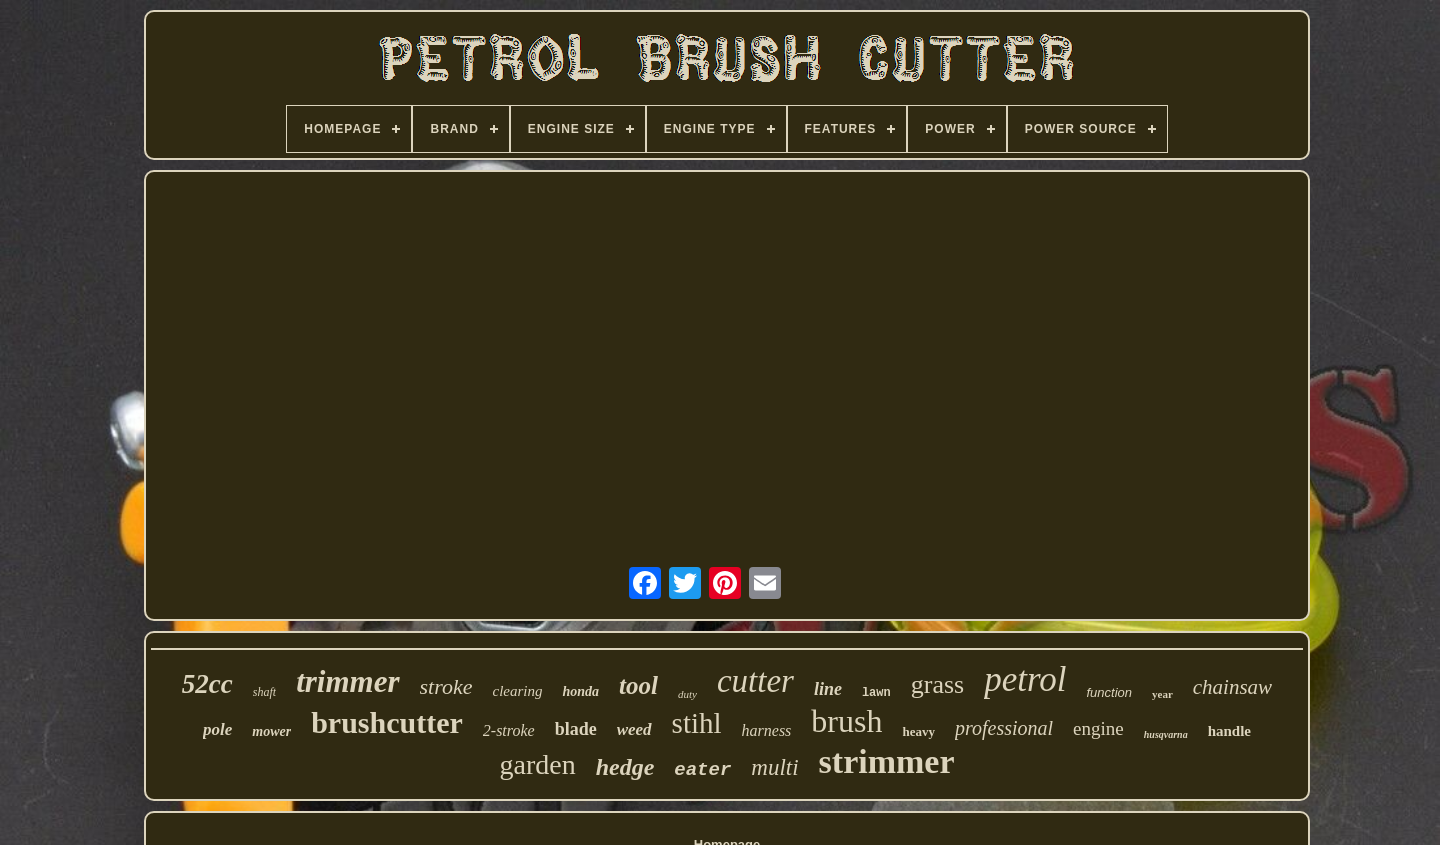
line (828, 689)
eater (702, 770)
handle (1229, 731)
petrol (1025, 679)
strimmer (887, 761)
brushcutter (387, 722)
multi (774, 767)
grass (937, 684)
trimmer (347, 681)
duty (687, 694)
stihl (697, 723)
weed (634, 729)
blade (576, 729)
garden (537, 764)
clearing (517, 691)
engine (1098, 728)
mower (271, 731)
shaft (264, 692)
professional (1004, 728)
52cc (207, 684)
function (1109, 692)
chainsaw (1232, 687)
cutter (755, 681)
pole (217, 729)
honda (580, 691)
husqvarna (1166, 734)
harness (767, 730)
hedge (625, 767)
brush (846, 721)
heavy (918, 731)
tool (638, 685)
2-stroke (509, 730)
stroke (446, 686)
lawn (876, 693)
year (1162, 694)
